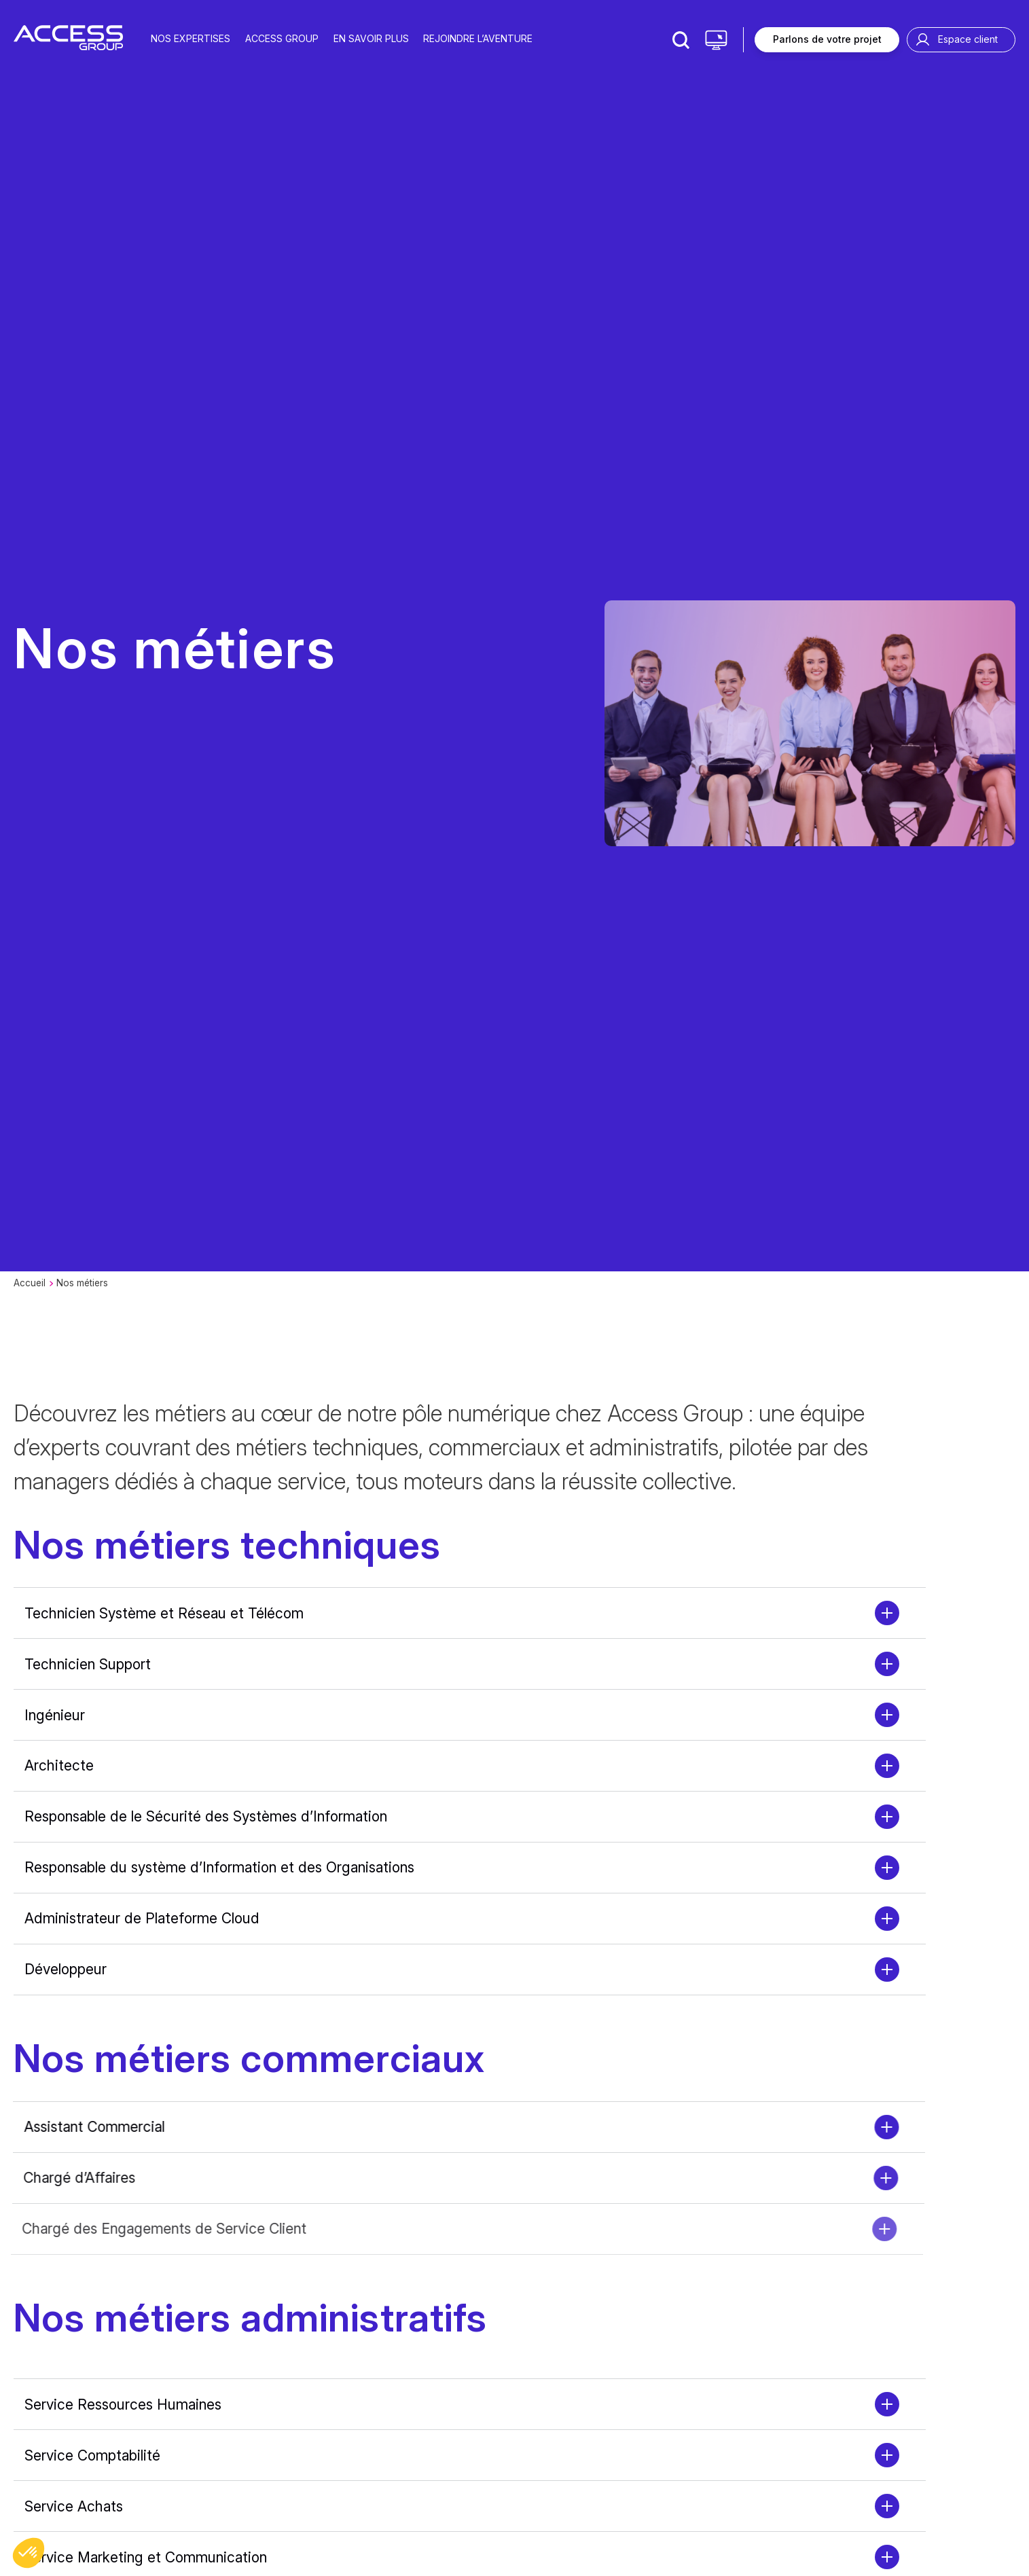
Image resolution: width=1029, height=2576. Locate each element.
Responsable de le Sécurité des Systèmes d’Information (205, 1816)
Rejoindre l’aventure (477, 38)
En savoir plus (371, 38)
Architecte (59, 1765)
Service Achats (73, 2506)
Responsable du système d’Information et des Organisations (219, 1867)
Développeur (65, 1969)
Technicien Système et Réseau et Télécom (164, 1613)
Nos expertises (190, 38)
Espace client (968, 39)
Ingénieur (54, 1715)
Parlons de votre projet (827, 39)
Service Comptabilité (92, 2455)
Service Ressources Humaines (122, 2404)
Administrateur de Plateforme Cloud (141, 1918)
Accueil (30, 1282)
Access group (282, 38)
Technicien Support (87, 1664)
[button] (28, 2553)
